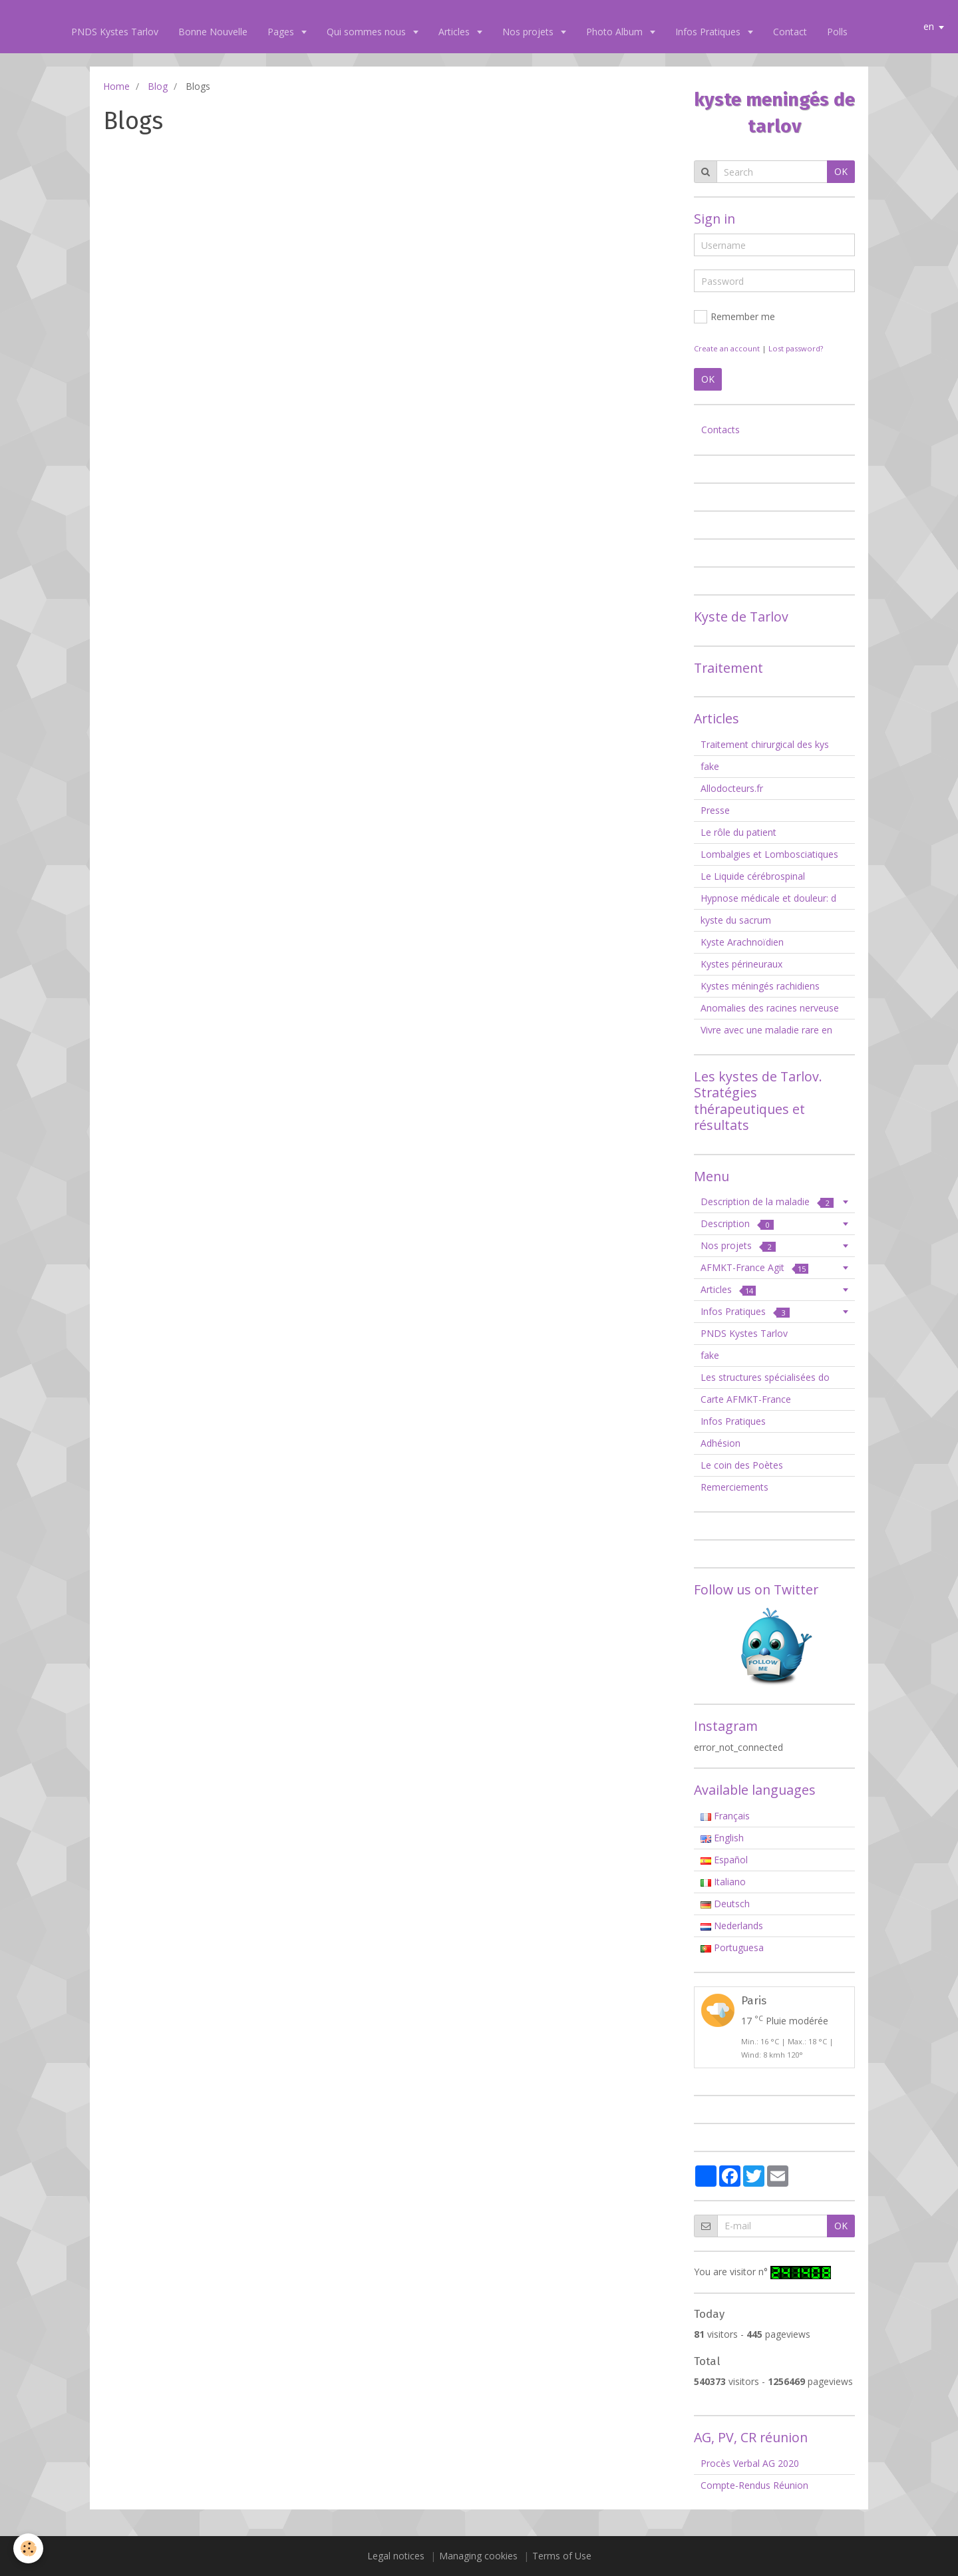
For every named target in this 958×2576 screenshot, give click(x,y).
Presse (715, 810)
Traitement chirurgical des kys (765, 744)
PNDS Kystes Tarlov (114, 31)
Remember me (734, 316)
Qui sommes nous (367, 31)
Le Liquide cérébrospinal (753, 876)
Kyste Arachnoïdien (742, 942)
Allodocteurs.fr (732, 788)
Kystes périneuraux (741, 964)
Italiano (723, 1881)
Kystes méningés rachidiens (760, 986)
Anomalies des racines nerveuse (770, 1008)
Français (725, 1815)
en (928, 26)
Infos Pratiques (709, 31)
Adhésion (720, 1443)
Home (116, 86)
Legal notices (395, 2555)
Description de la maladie (767, 1201)
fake (710, 766)
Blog (158, 86)
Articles (455, 31)
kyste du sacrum (736, 920)
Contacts (720, 429)
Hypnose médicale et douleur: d (768, 898)
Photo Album (615, 31)
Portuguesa (732, 1947)
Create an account (727, 348)
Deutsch (725, 1903)
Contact (790, 31)
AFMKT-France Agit (754, 1267)
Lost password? (795, 348)
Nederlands (732, 1925)
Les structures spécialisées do (765, 1377)
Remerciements (734, 1487)
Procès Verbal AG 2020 (750, 2463)
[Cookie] (28, 2548)
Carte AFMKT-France (746, 1399)
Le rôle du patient (738, 832)
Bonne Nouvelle (212, 31)
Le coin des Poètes (742, 1465)
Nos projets (529, 31)
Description (737, 1223)
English (722, 1837)
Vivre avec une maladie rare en (766, 1029)
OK (841, 171)
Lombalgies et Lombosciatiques (769, 854)
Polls (837, 31)
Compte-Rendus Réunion (754, 2485)
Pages (282, 31)
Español (724, 1859)
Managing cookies (478, 2555)
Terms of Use (561, 2555)
